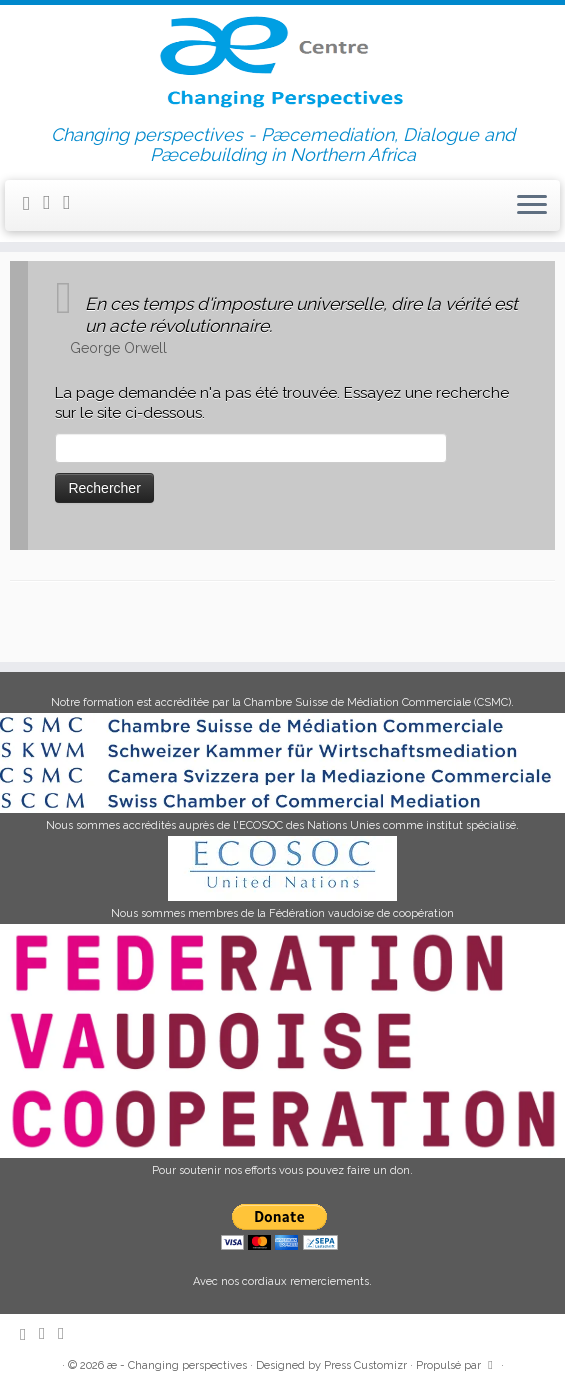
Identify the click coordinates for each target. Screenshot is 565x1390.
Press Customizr (365, 1365)
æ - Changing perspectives (177, 1365)
